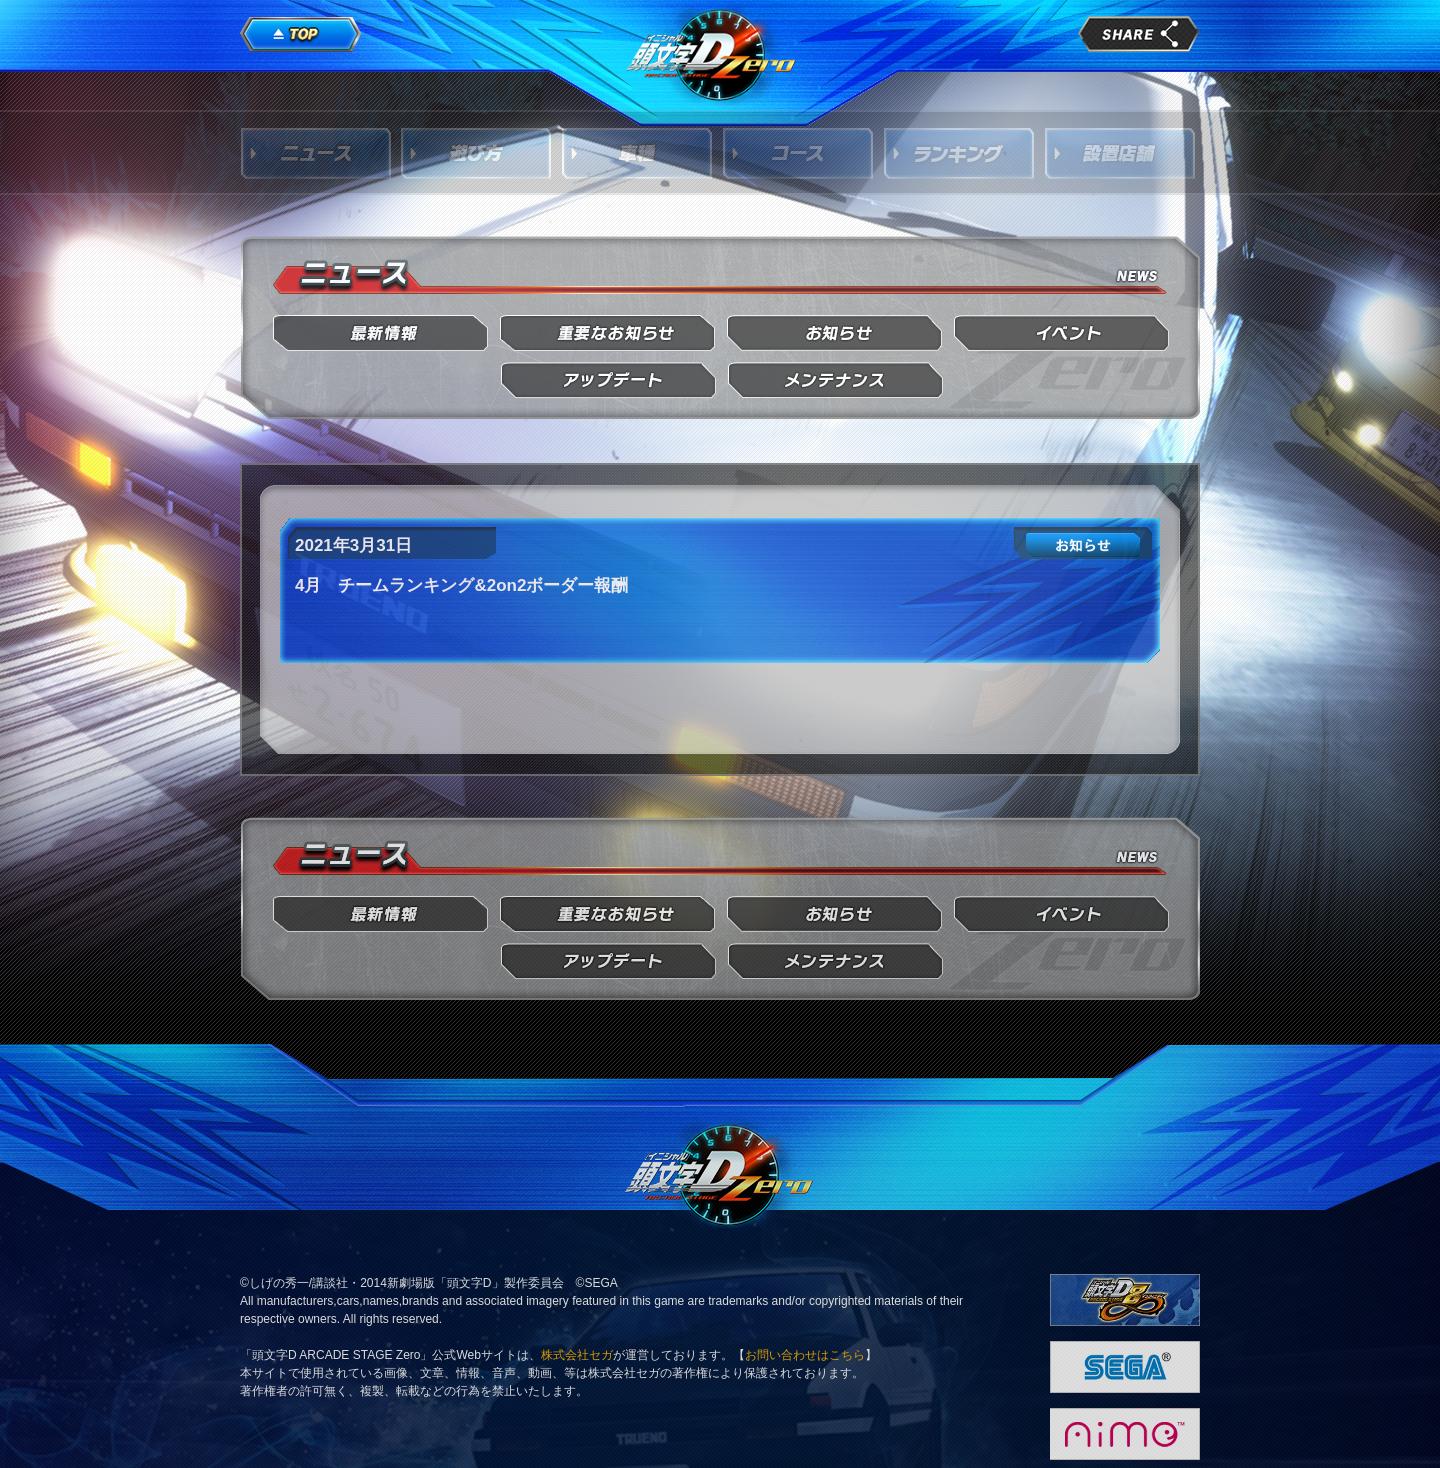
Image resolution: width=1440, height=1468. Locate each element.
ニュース (316, 153)
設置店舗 (1121, 153)
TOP (301, 35)
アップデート (608, 380)
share (1139, 34)
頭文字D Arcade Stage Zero (712, 54)
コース (799, 153)
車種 (638, 153)
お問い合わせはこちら (805, 1355)
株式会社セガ (577, 1355)
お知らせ (835, 333)
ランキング (960, 153)
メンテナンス (835, 380)
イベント (1062, 333)
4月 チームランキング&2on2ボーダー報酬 (461, 585)
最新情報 (381, 333)
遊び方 (477, 153)
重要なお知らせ (608, 333)
